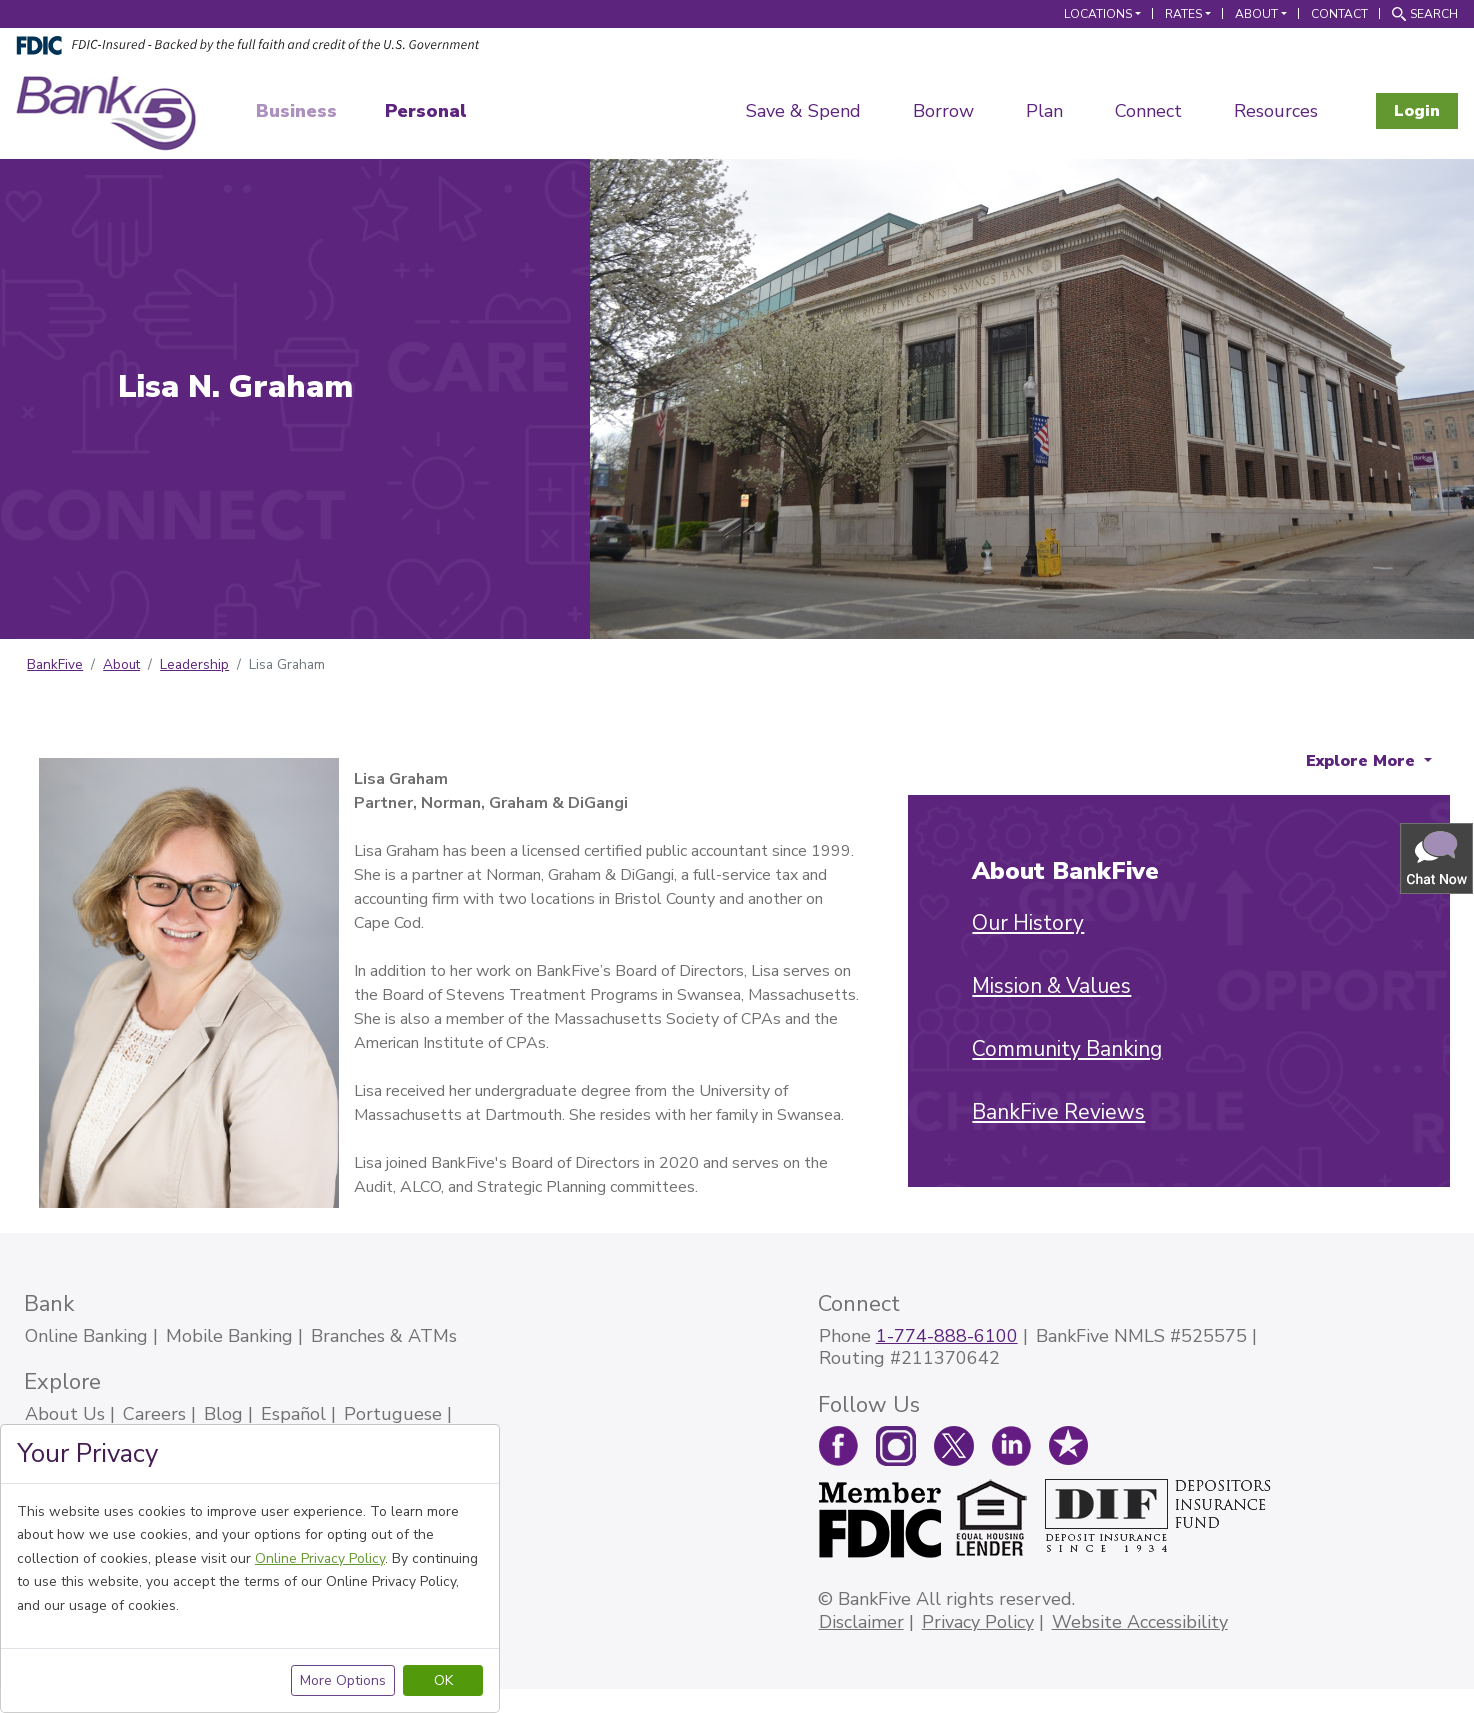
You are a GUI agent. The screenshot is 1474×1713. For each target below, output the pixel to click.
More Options (343, 1680)
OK (443, 1680)
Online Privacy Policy (320, 1558)
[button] (1438, 857)
